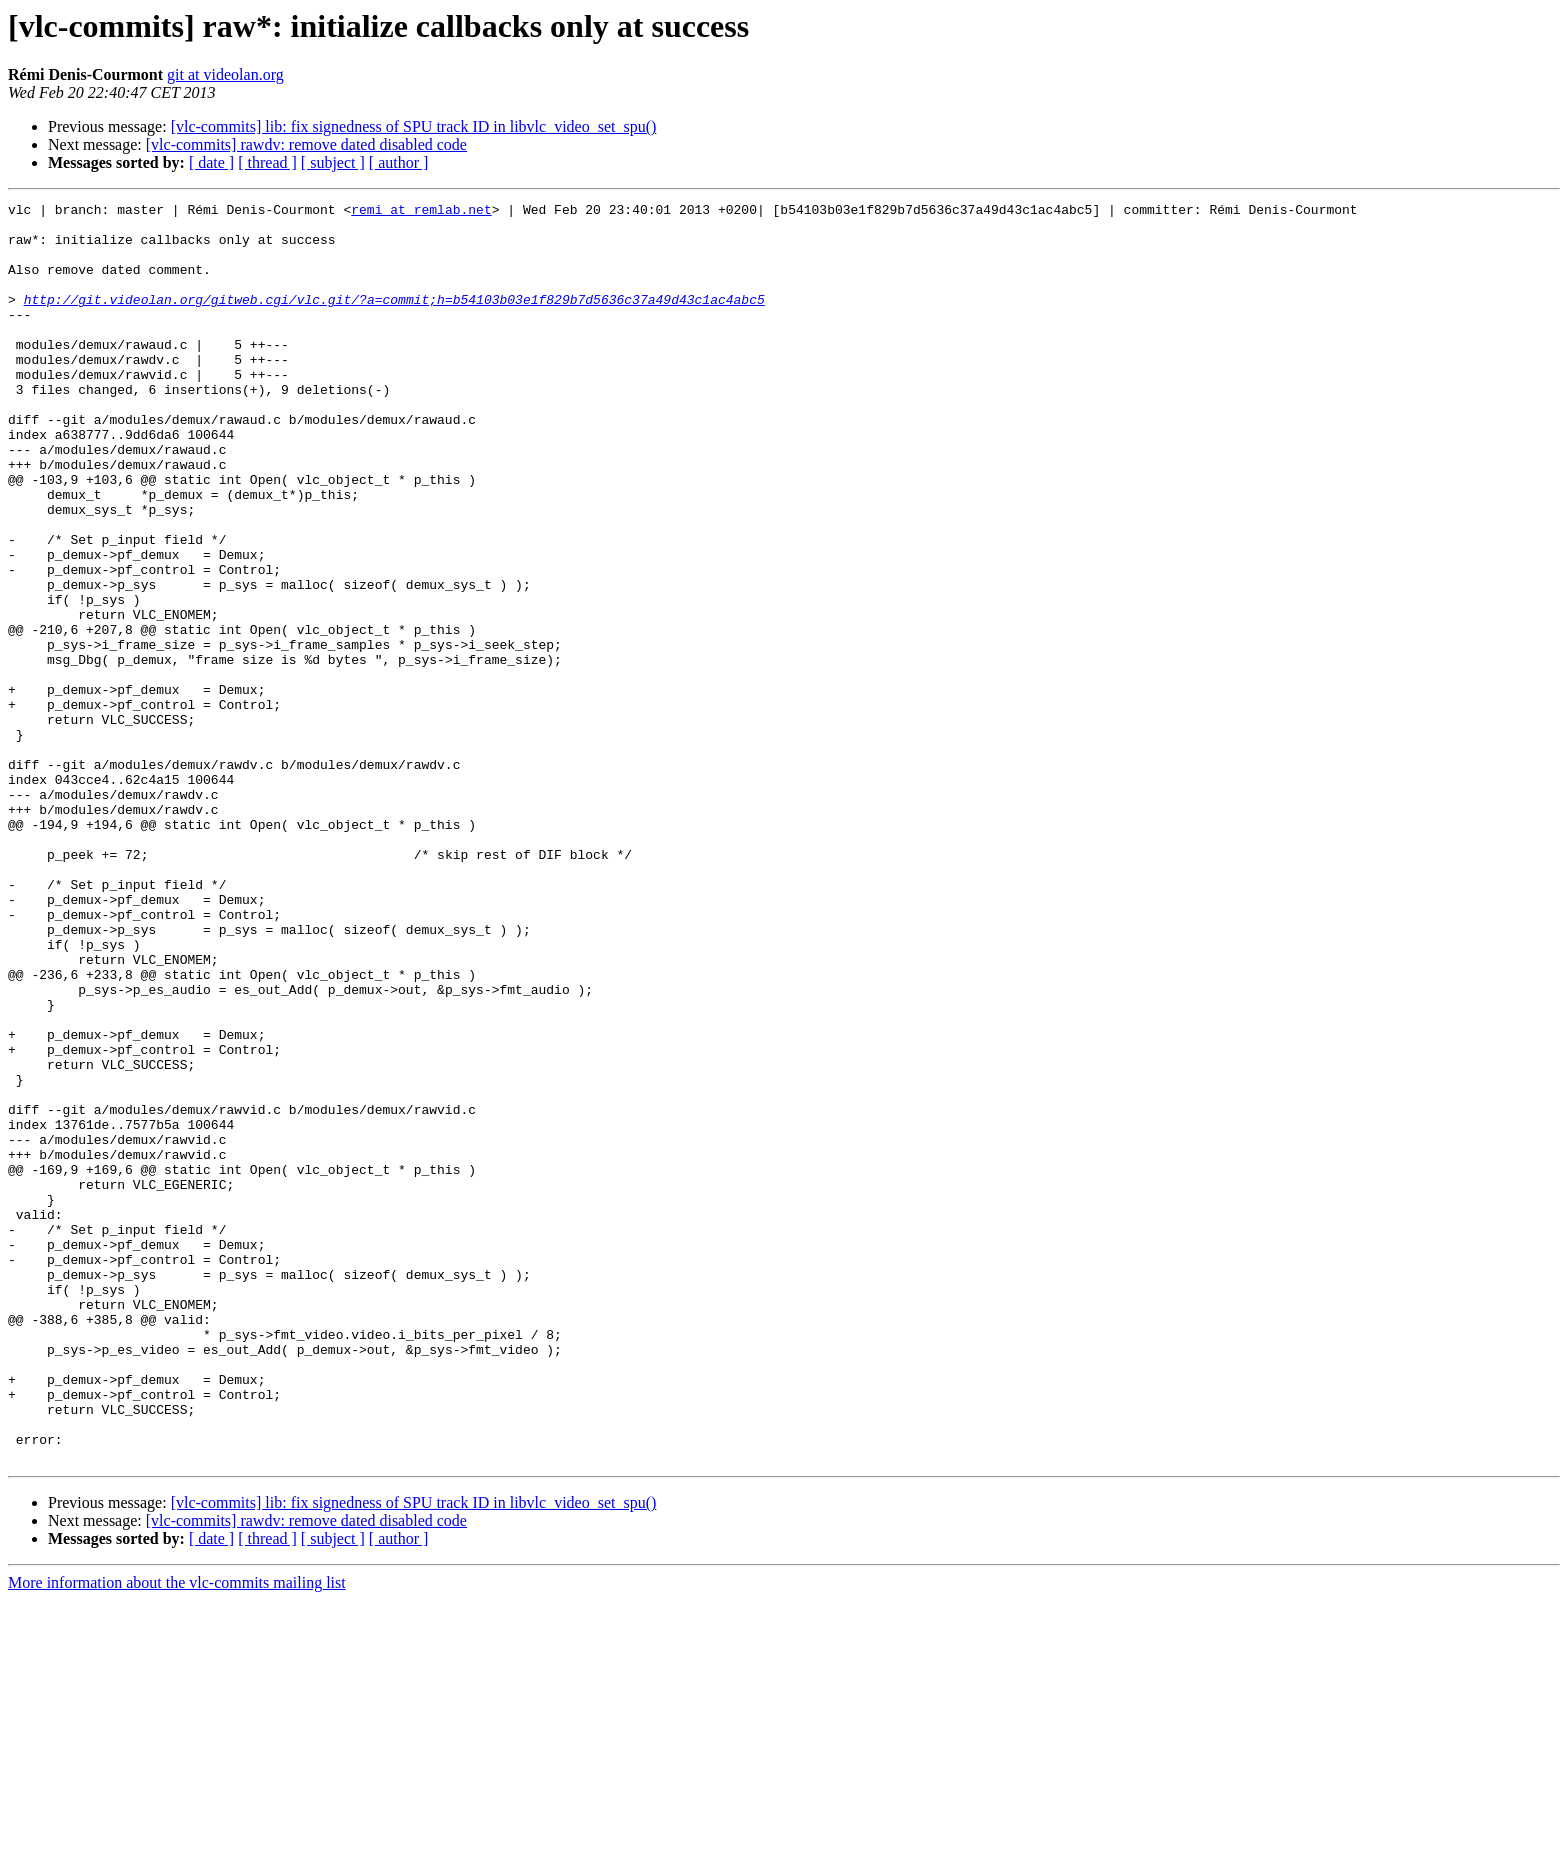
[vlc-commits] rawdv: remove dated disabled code (306, 144)
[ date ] (211, 162)
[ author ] (399, 162)
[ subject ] (333, 162)
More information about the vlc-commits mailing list (177, 1834)
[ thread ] (267, 162)
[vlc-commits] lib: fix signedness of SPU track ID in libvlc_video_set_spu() (414, 126)
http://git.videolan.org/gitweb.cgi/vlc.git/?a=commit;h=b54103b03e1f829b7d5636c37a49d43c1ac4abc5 (394, 320)
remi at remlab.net (421, 212)
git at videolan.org (225, 74)
